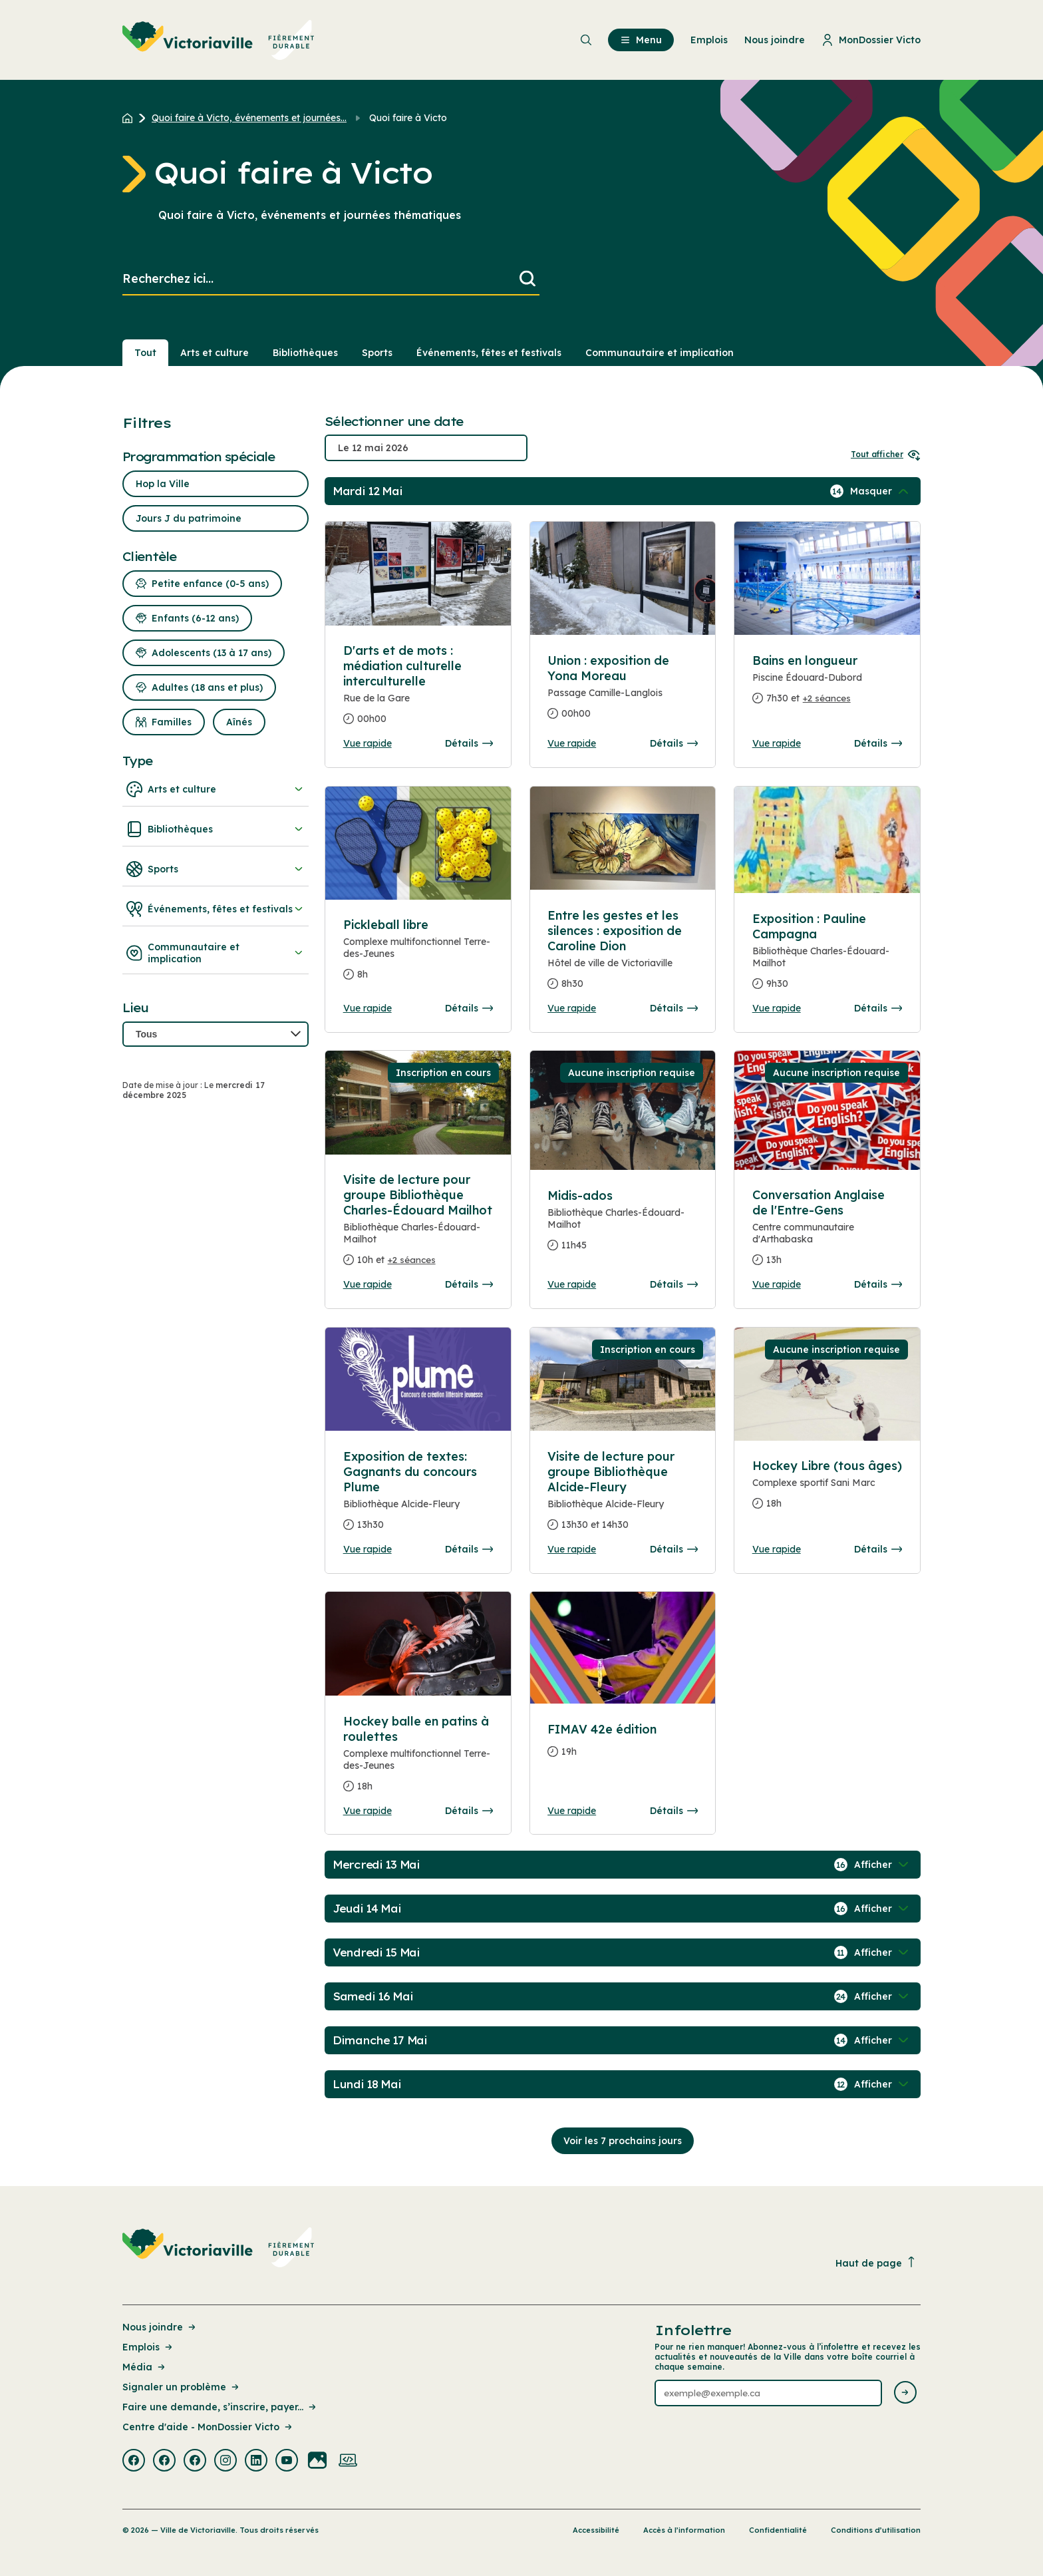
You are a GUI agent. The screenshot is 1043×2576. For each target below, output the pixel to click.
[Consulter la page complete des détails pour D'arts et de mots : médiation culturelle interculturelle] (418, 690)
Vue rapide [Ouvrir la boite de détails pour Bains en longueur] (776, 743)
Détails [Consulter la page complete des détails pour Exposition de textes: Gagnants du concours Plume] (469, 1549)
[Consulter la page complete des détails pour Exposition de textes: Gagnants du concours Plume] (418, 1496)
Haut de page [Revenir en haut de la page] (876, 2263)
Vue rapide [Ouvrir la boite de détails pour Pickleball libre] (367, 1008)
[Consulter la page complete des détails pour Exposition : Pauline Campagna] (827, 956)
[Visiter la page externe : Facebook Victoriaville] (133, 2461)
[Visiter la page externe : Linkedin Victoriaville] (256, 2461)
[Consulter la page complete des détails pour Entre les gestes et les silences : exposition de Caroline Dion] (622, 955)
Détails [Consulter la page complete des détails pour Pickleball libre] (469, 1008)
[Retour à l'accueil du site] (130, 118)
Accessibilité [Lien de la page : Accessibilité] (596, 2530)
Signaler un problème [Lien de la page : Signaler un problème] (181, 2387)
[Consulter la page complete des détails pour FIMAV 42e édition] (622, 1746)
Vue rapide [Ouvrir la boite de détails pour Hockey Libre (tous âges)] (776, 1549)
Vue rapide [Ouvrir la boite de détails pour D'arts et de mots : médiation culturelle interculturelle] (367, 743)
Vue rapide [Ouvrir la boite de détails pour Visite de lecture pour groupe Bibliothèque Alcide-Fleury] (571, 1549)
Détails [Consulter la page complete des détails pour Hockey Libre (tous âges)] (878, 1549)
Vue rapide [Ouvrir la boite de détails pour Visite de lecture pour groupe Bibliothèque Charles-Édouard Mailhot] (367, 1284)
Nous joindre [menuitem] (774, 40)
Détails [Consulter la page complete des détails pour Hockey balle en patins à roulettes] (469, 1811)
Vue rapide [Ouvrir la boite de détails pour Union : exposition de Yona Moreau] (571, 743)
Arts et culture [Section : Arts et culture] (214, 353)
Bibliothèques (215, 829)
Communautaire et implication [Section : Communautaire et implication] (659, 353)
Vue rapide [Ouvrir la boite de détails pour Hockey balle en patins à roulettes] (367, 1811)
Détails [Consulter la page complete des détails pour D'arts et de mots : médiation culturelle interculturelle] (469, 743)
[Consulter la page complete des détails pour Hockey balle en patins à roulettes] (418, 1759)
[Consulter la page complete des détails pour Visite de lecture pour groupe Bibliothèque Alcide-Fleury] (622, 1496)
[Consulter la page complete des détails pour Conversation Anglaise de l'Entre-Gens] (827, 1232)
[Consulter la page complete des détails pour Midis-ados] (622, 1226)
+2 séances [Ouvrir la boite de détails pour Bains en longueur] (827, 698)
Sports (215, 869)
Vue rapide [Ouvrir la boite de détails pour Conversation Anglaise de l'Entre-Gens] (776, 1284)
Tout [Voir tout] (145, 353)
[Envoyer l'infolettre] (905, 2393)
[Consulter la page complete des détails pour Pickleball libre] (418, 955)
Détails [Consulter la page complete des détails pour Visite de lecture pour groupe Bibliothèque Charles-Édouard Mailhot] (469, 1284)
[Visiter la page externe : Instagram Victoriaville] (225, 2461)
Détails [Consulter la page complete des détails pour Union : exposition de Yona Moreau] (674, 743)
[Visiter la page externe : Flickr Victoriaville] (317, 2461)
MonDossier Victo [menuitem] (871, 40)
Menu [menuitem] (641, 40)
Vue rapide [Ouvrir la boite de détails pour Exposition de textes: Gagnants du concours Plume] (367, 1549)
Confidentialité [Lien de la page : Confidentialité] (778, 2530)
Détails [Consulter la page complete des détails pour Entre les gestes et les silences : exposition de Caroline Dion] (674, 1008)
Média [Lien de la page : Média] (144, 2367)
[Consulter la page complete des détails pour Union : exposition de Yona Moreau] (622, 692)
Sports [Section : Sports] (377, 353)
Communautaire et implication (215, 953)
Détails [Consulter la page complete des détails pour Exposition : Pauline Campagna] (878, 1008)
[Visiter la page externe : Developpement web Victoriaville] (348, 2461)
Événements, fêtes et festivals (215, 909)
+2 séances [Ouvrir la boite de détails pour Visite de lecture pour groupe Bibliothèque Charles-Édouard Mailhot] (412, 1259)
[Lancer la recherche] (527, 279)
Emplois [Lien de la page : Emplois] (148, 2347)
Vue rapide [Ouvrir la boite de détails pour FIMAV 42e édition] (571, 1811)
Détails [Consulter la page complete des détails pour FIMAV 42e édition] (674, 1811)
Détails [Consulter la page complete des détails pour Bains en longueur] (878, 743)
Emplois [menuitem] (709, 40)
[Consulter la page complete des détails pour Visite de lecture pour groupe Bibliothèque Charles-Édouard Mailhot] (418, 1225)
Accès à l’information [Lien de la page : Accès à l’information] (684, 2530)
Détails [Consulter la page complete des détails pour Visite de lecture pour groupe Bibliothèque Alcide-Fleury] (674, 1549)
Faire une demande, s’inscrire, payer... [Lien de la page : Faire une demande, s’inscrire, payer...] (220, 2407)
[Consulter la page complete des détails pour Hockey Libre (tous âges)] (827, 1490)
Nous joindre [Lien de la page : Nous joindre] (160, 2327)
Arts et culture (215, 789)
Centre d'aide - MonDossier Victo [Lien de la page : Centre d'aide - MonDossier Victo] (208, 2427)
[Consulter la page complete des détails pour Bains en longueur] (827, 685)
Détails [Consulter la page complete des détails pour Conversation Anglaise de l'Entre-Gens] (878, 1284)
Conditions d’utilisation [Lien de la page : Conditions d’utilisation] (876, 2530)
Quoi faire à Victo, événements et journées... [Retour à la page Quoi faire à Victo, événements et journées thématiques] (249, 118)
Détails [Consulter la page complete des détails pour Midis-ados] (674, 1284)
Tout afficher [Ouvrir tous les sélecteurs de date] (886, 454)
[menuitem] (218, 40)
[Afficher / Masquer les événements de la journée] (880, 491)
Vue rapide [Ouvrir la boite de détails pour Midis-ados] (571, 1284)
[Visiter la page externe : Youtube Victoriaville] (286, 2461)
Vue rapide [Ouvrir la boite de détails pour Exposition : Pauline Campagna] (776, 1008)
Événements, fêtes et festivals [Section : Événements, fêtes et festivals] (488, 353)
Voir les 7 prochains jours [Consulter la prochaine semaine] (622, 2141)
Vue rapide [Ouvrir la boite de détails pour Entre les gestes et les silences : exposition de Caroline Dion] (571, 1008)
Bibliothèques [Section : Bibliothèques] (305, 353)
